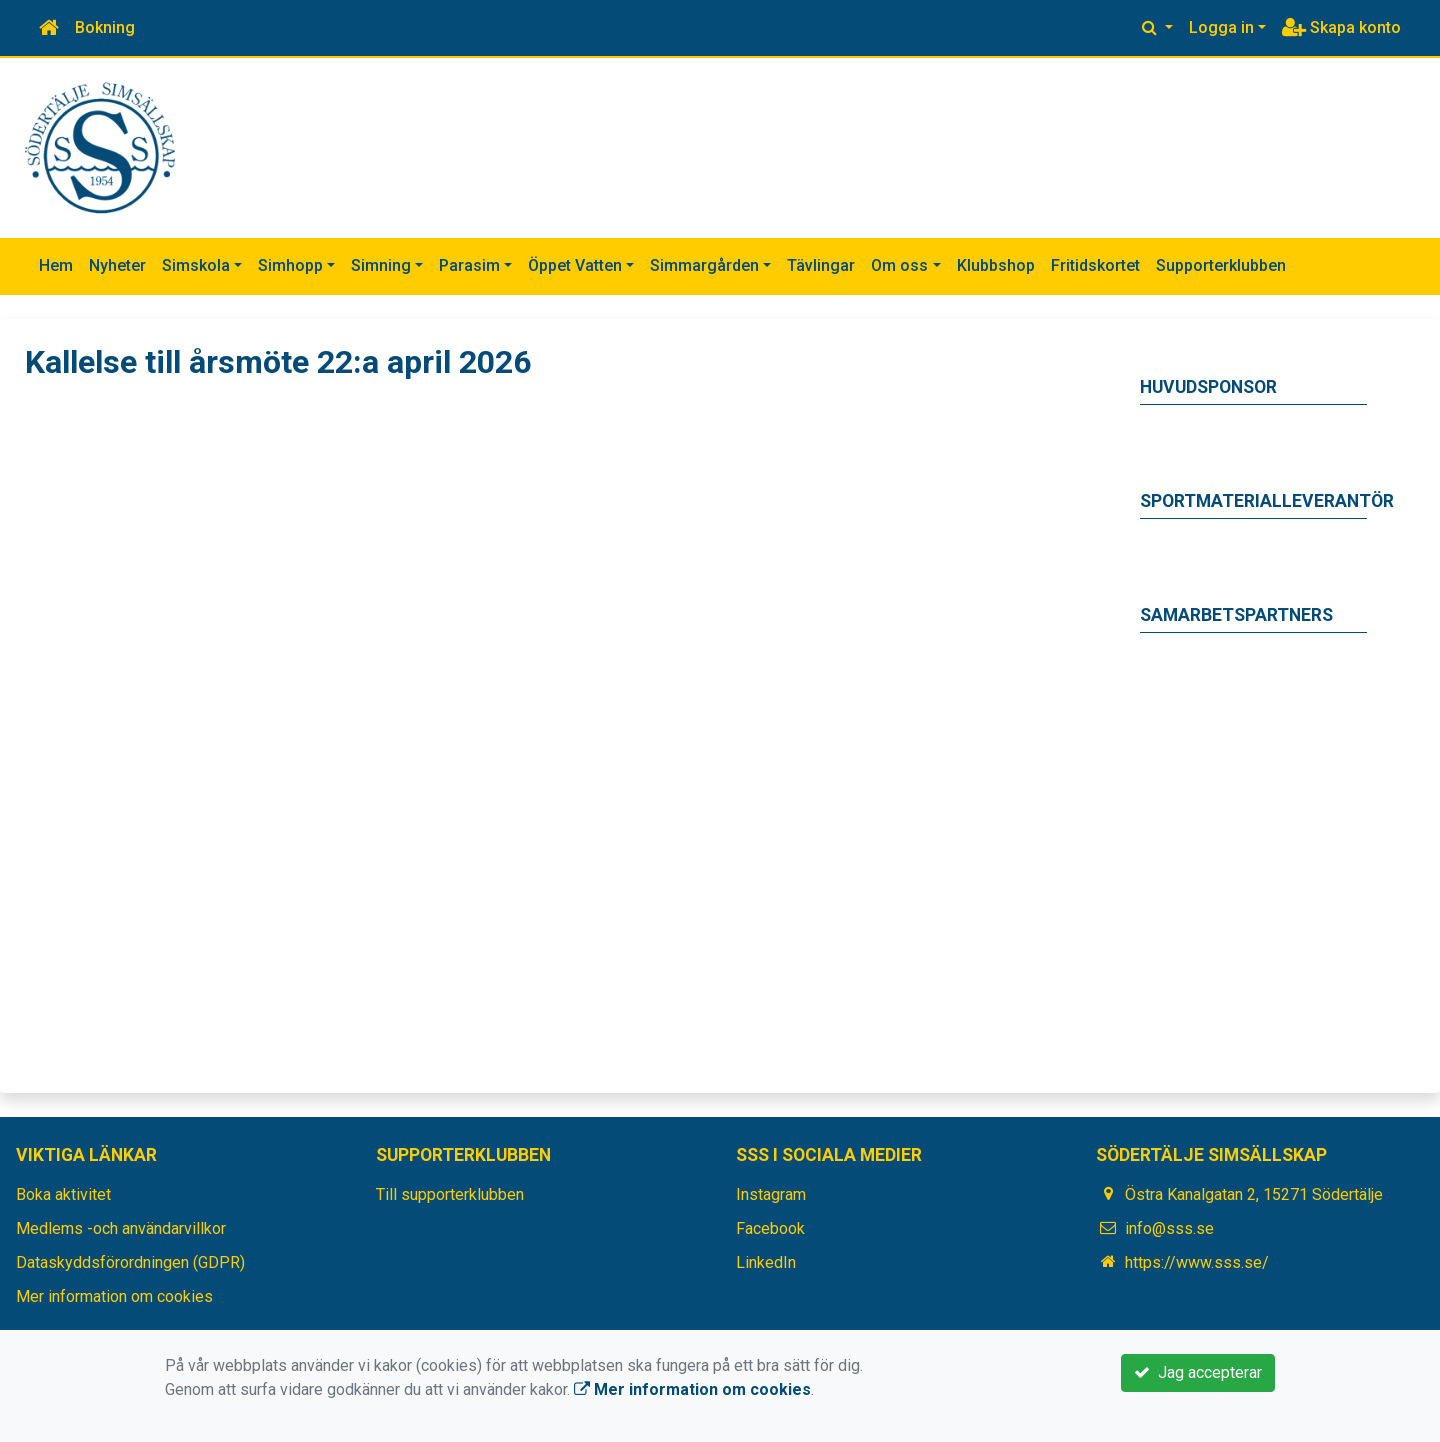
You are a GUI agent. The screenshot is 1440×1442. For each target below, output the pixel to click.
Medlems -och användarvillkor (121, 1228)
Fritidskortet (1095, 265)
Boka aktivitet (63, 1194)
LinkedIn (766, 1262)
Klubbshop (996, 265)
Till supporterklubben (450, 1194)
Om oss (899, 265)
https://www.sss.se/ (1197, 1262)
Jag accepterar (1198, 1372)
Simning (381, 265)
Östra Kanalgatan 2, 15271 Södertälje (1254, 1194)
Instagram (771, 1194)
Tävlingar (821, 265)
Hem (56, 265)
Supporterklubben (1221, 265)
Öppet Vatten (575, 265)
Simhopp (290, 265)
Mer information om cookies (114, 1296)
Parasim (469, 265)
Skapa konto (1341, 27)
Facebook (770, 1228)
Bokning (105, 27)
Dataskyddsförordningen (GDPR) (130, 1262)
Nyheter (117, 265)
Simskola (196, 265)
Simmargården (704, 265)
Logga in (1221, 27)
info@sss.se (1169, 1228)
